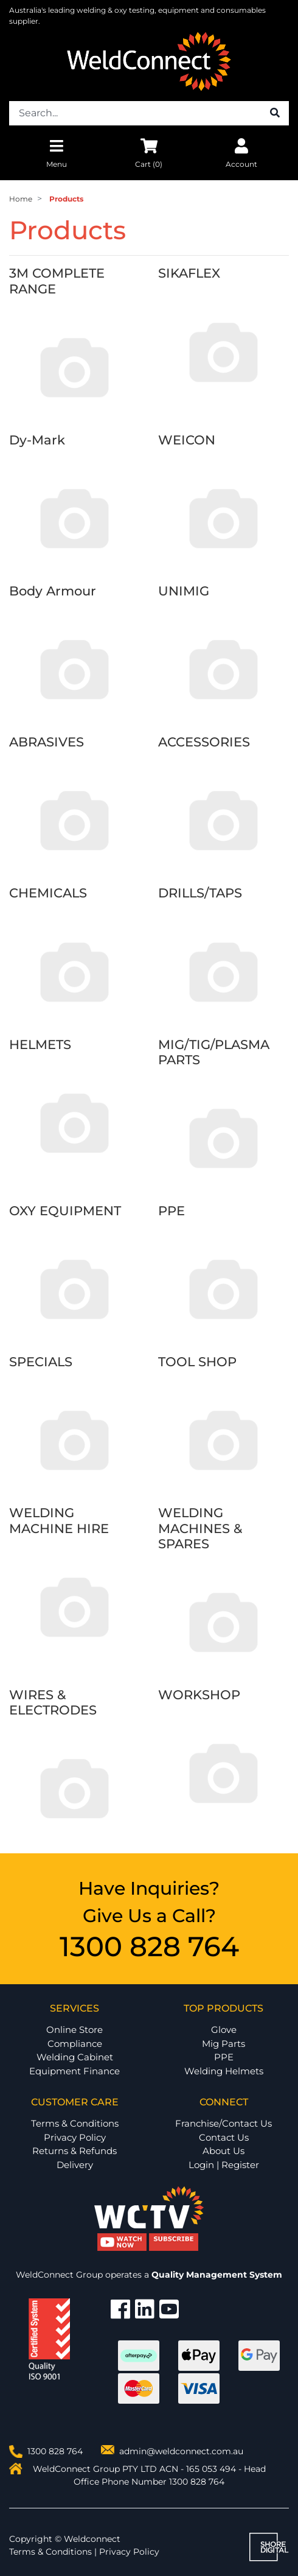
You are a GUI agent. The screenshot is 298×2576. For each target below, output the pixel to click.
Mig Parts (223, 2043)
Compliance (74, 2043)
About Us (223, 2151)
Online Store (74, 2029)
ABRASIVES (46, 741)
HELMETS (40, 1044)
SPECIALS (40, 1361)
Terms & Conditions (75, 2123)
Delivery (75, 2165)
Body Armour (52, 590)
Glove (224, 2029)
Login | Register (224, 2165)
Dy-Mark (37, 439)
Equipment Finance (74, 2071)
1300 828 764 (149, 1946)
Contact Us (224, 2137)
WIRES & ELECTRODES (53, 1702)
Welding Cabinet (74, 2057)
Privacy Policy (75, 2137)
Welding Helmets (223, 2071)
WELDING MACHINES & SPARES (200, 1528)
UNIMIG (183, 590)
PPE (171, 1210)
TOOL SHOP (197, 1361)
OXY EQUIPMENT (65, 1210)
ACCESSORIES (204, 741)
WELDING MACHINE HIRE (59, 1520)
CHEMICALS (48, 892)
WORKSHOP (199, 1694)
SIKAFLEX (189, 273)
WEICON (186, 439)
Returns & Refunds (74, 2151)
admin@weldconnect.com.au (181, 2451)
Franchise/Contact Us (223, 2123)
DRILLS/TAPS (200, 892)
